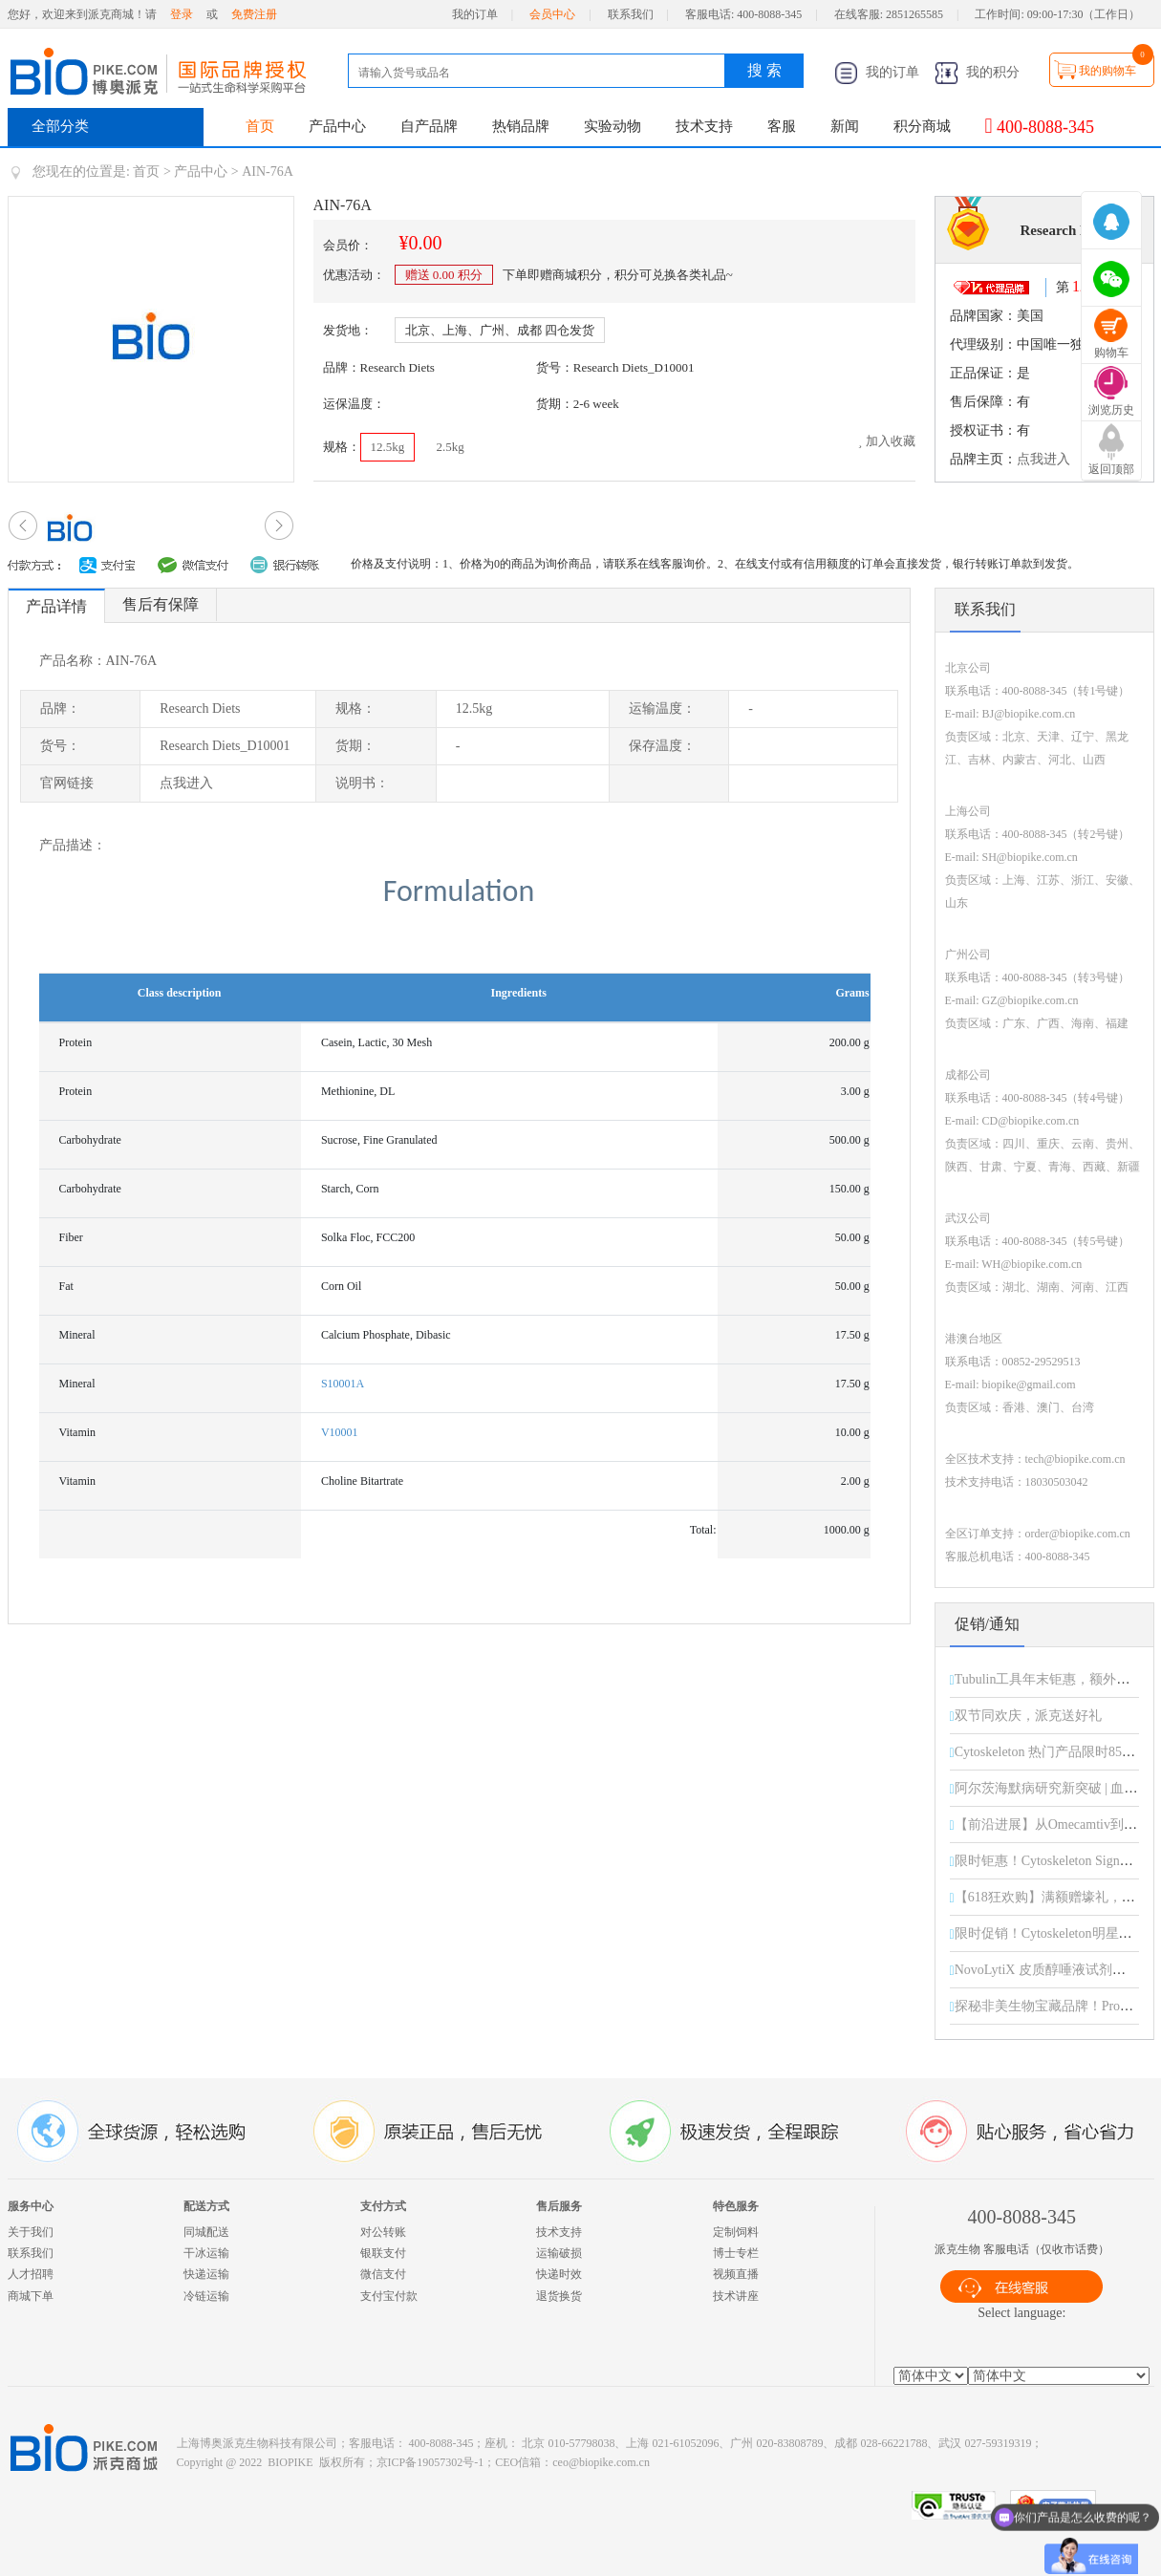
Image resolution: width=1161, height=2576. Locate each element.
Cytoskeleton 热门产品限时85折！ (1052, 1752)
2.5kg (450, 447)
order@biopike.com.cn (1077, 1533)
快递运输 (206, 2274)
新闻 (844, 126)
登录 (181, 14)
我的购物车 (1107, 70)
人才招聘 (31, 2274)
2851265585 (914, 14)
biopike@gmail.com (1029, 1384)
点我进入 (1043, 459)
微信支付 (383, 2274)
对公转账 (383, 2232)
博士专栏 (736, 2253)
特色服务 (736, 2206)
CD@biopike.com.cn (1031, 1120)
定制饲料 (736, 2232)
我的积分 (978, 72)
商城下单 (31, 2296)
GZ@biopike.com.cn (1030, 1000)
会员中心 (552, 14)
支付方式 (383, 2206)
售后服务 (559, 2206)
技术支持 (704, 126)
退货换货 (559, 2296)
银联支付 (383, 2253)
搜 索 (764, 70)
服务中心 (31, 2206)
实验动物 (612, 126)
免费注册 (254, 14)
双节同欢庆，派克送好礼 (1028, 1715)
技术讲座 (736, 2296)
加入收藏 (886, 441)
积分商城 (922, 126)
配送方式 (206, 2206)
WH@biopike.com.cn (1031, 1264)
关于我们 (31, 2232)
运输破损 (559, 2253)
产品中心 (337, 126)
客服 (781, 126)
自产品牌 (429, 126)
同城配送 (206, 2232)
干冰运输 (206, 2253)
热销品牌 (520, 126)
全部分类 (60, 126)
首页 (260, 126)
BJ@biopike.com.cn (1029, 713)
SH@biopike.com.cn (1030, 857)
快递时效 (559, 2274)
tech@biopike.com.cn (1075, 1459)
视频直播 (736, 2274)
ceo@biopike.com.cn (601, 2462)
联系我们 (631, 14)
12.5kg (388, 447)
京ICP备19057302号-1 (430, 2462)
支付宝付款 (389, 2296)
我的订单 (475, 14)
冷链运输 (206, 2296)
